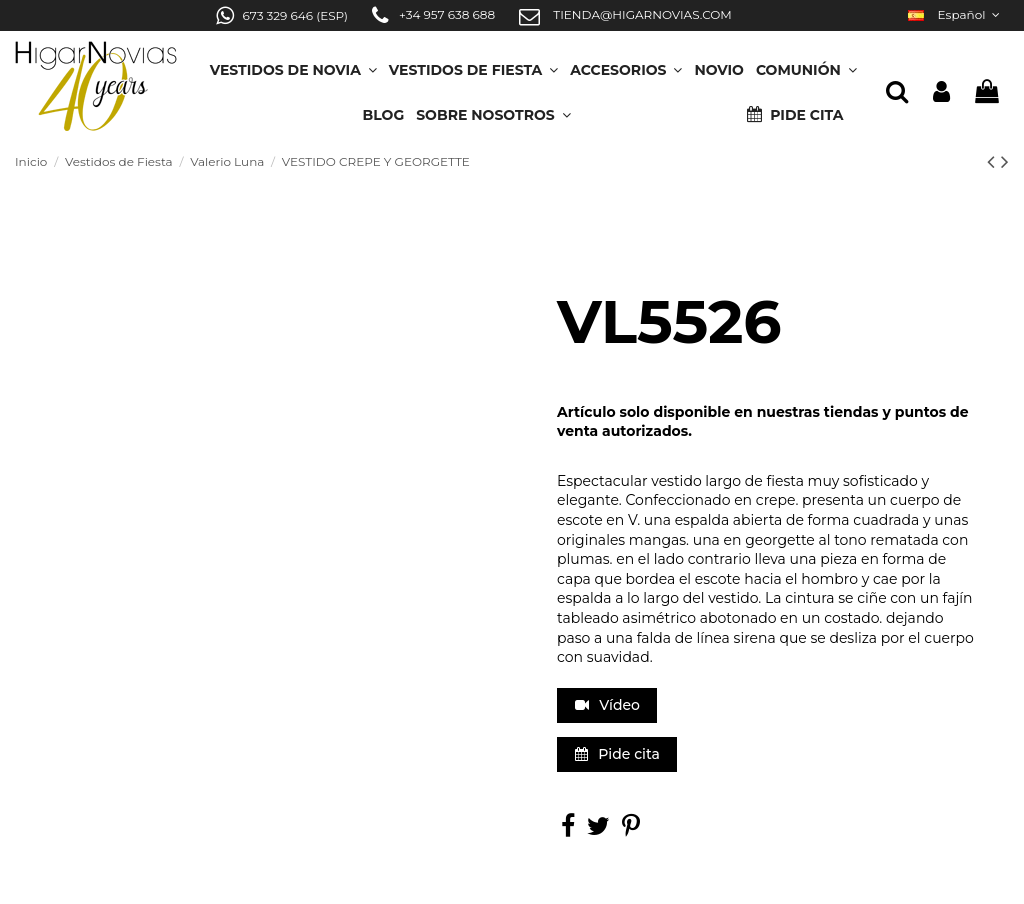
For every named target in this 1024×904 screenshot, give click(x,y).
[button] (493, 108)
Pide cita (617, 754)
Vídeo (607, 705)
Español (956, 14)
